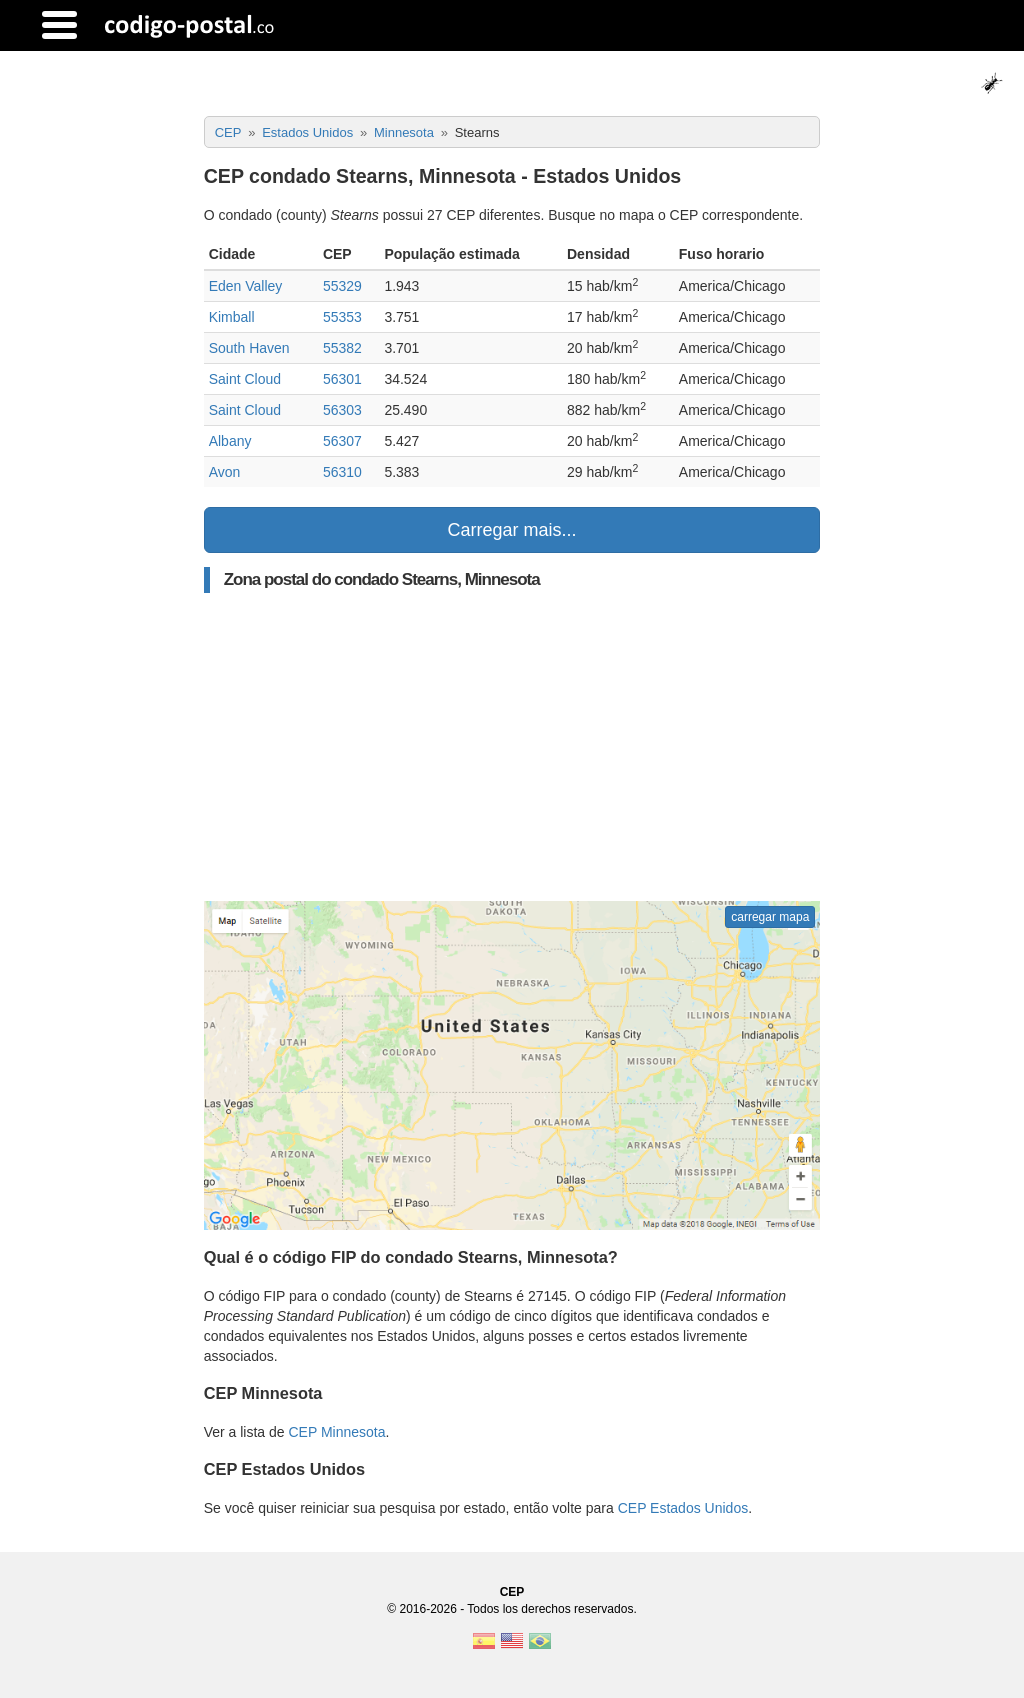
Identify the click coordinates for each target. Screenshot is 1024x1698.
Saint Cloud (245, 379)
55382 (342, 348)
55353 (342, 317)
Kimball (232, 317)
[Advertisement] (512, 747)
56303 (342, 410)
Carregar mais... (511, 530)
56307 (342, 441)
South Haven (249, 348)
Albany (230, 441)
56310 (342, 472)
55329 (342, 286)
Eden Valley (246, 286)
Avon (225, 472)
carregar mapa (770, 917)
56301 (342, 379)
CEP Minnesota (336, 1432)
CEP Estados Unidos (683, 1508)
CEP (512, 1592)
